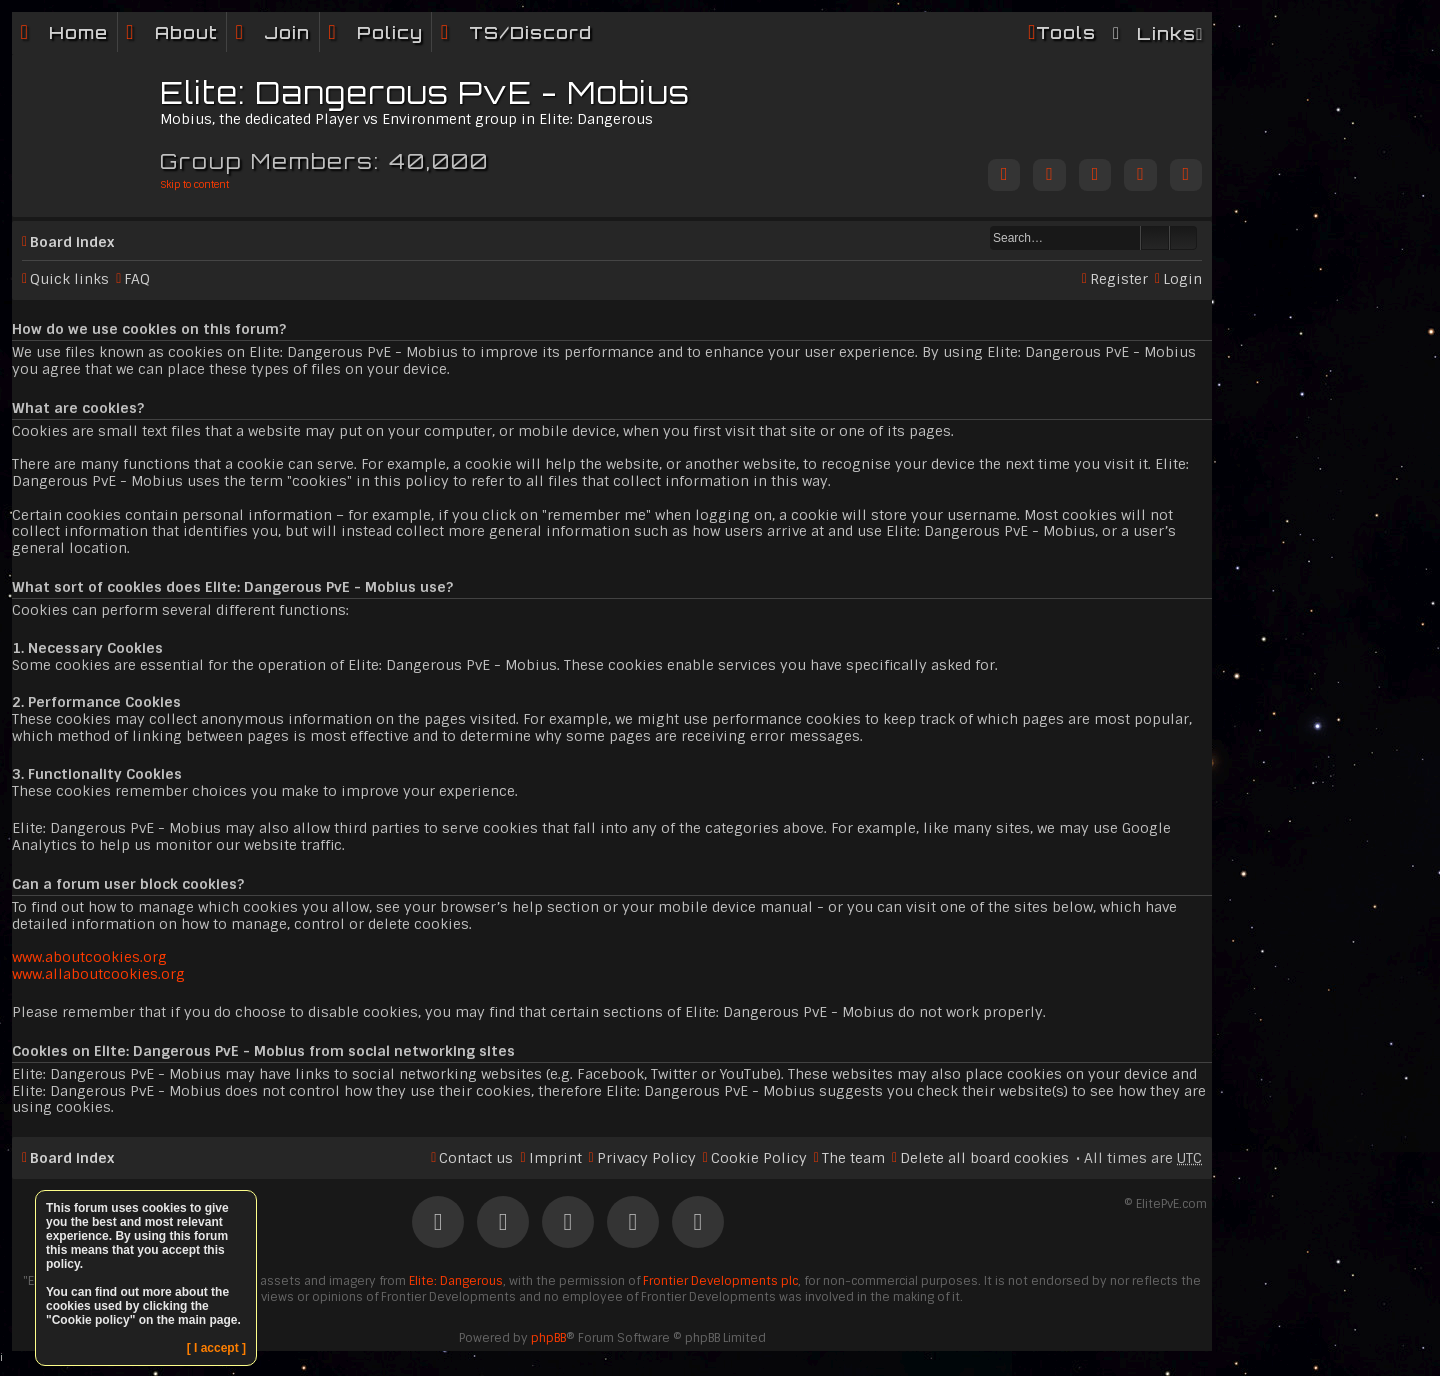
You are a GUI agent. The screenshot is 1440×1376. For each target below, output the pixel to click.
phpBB (548, 1338)
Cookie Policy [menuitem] (759, 1158)
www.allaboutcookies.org (98, 974)
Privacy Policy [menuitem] (646, 1158)
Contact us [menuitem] (476, 1158)
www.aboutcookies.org (89, 957)
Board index (72, 242)
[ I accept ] (216, 1348)
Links (1166, 33)
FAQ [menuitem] (137, 279)
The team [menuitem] (853, 1158)
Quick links (69, 279)
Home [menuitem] (78, 32)
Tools (1066, 32)
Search (1155, 238)
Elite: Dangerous (456, 1281)
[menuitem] (172, 32)
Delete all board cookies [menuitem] (984, 1158)
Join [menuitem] (287, 32)
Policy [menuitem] (390, 32)
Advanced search (1183, 238)
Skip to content (194, 184)
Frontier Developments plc (720, 1281)
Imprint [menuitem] (555, 1158)
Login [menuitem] (1182, 279)
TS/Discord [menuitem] (530, 32)
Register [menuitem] (1119, 279)
